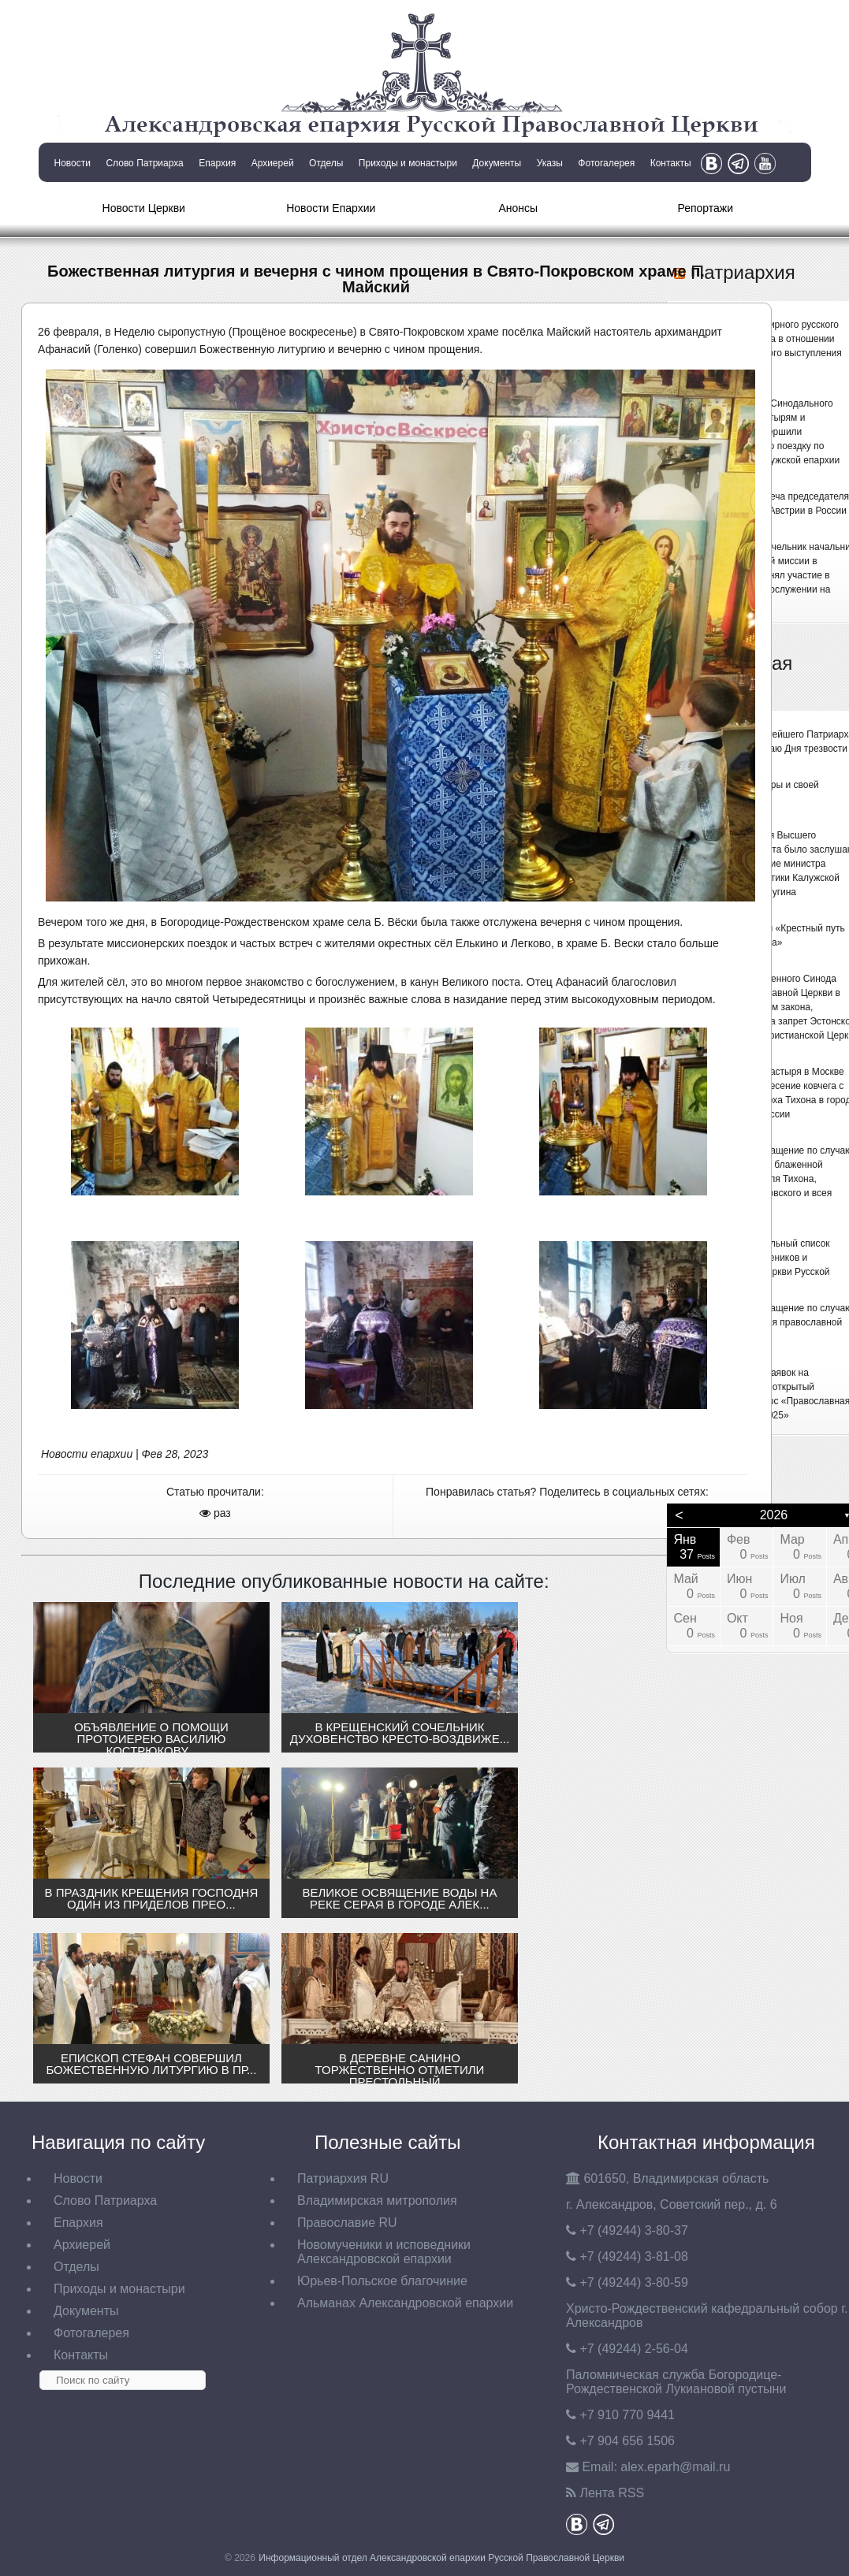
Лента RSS (611, 2493)
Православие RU (347, 2222)
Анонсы (518, 208)
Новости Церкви (143, 208)
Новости (72, 163)
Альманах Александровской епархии (405, 2303)
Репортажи (705, 208)
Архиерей (272, 163)
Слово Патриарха (144, 163)
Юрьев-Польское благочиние (382, 2281)
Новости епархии (86, 1454)
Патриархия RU (343, 2178)
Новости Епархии (330, 208)
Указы (550, 163)
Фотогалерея (606, 163)
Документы (496, 163)
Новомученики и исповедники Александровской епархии (384, 2252)
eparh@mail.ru (675, 2467)
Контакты (670, 163)
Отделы (326, 163)
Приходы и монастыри (408, 163)
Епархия (217, 163)
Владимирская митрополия (377, 2200)
